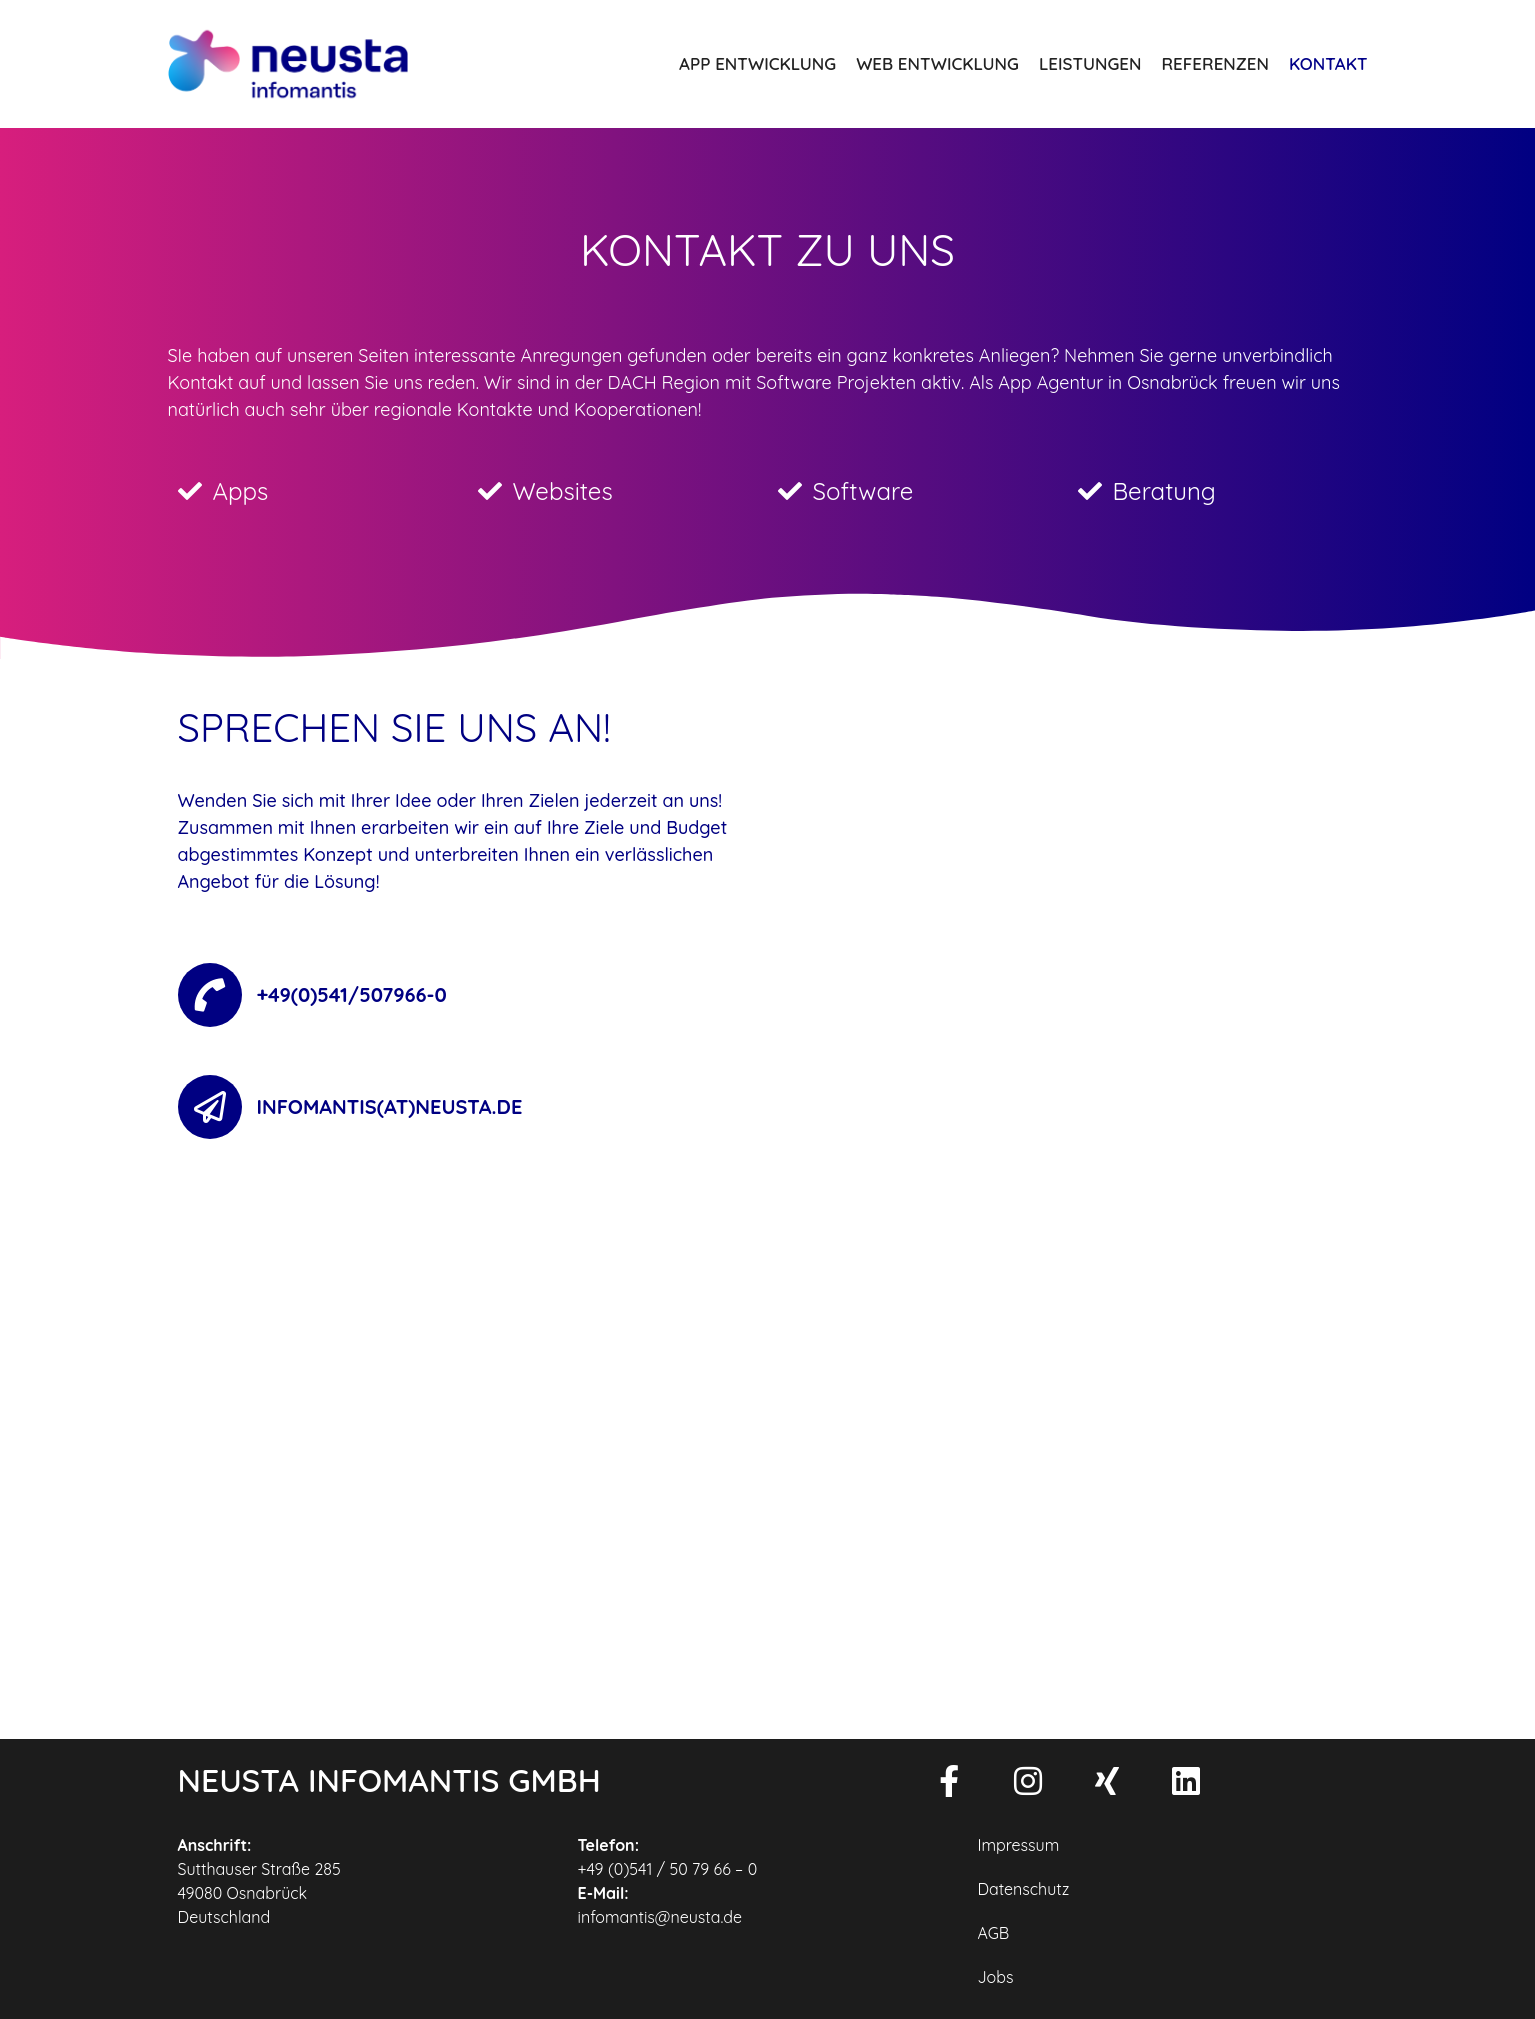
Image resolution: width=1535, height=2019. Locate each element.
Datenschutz (1023, 1889)
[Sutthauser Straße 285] (768, 1439)
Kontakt (1328, 63)
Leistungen (1090, 63)
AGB (993, 1933)
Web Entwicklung (937, 63)
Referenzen (1215, 63)
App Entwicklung (757, 63)
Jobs (995, 1977)
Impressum (1018, 1845)
